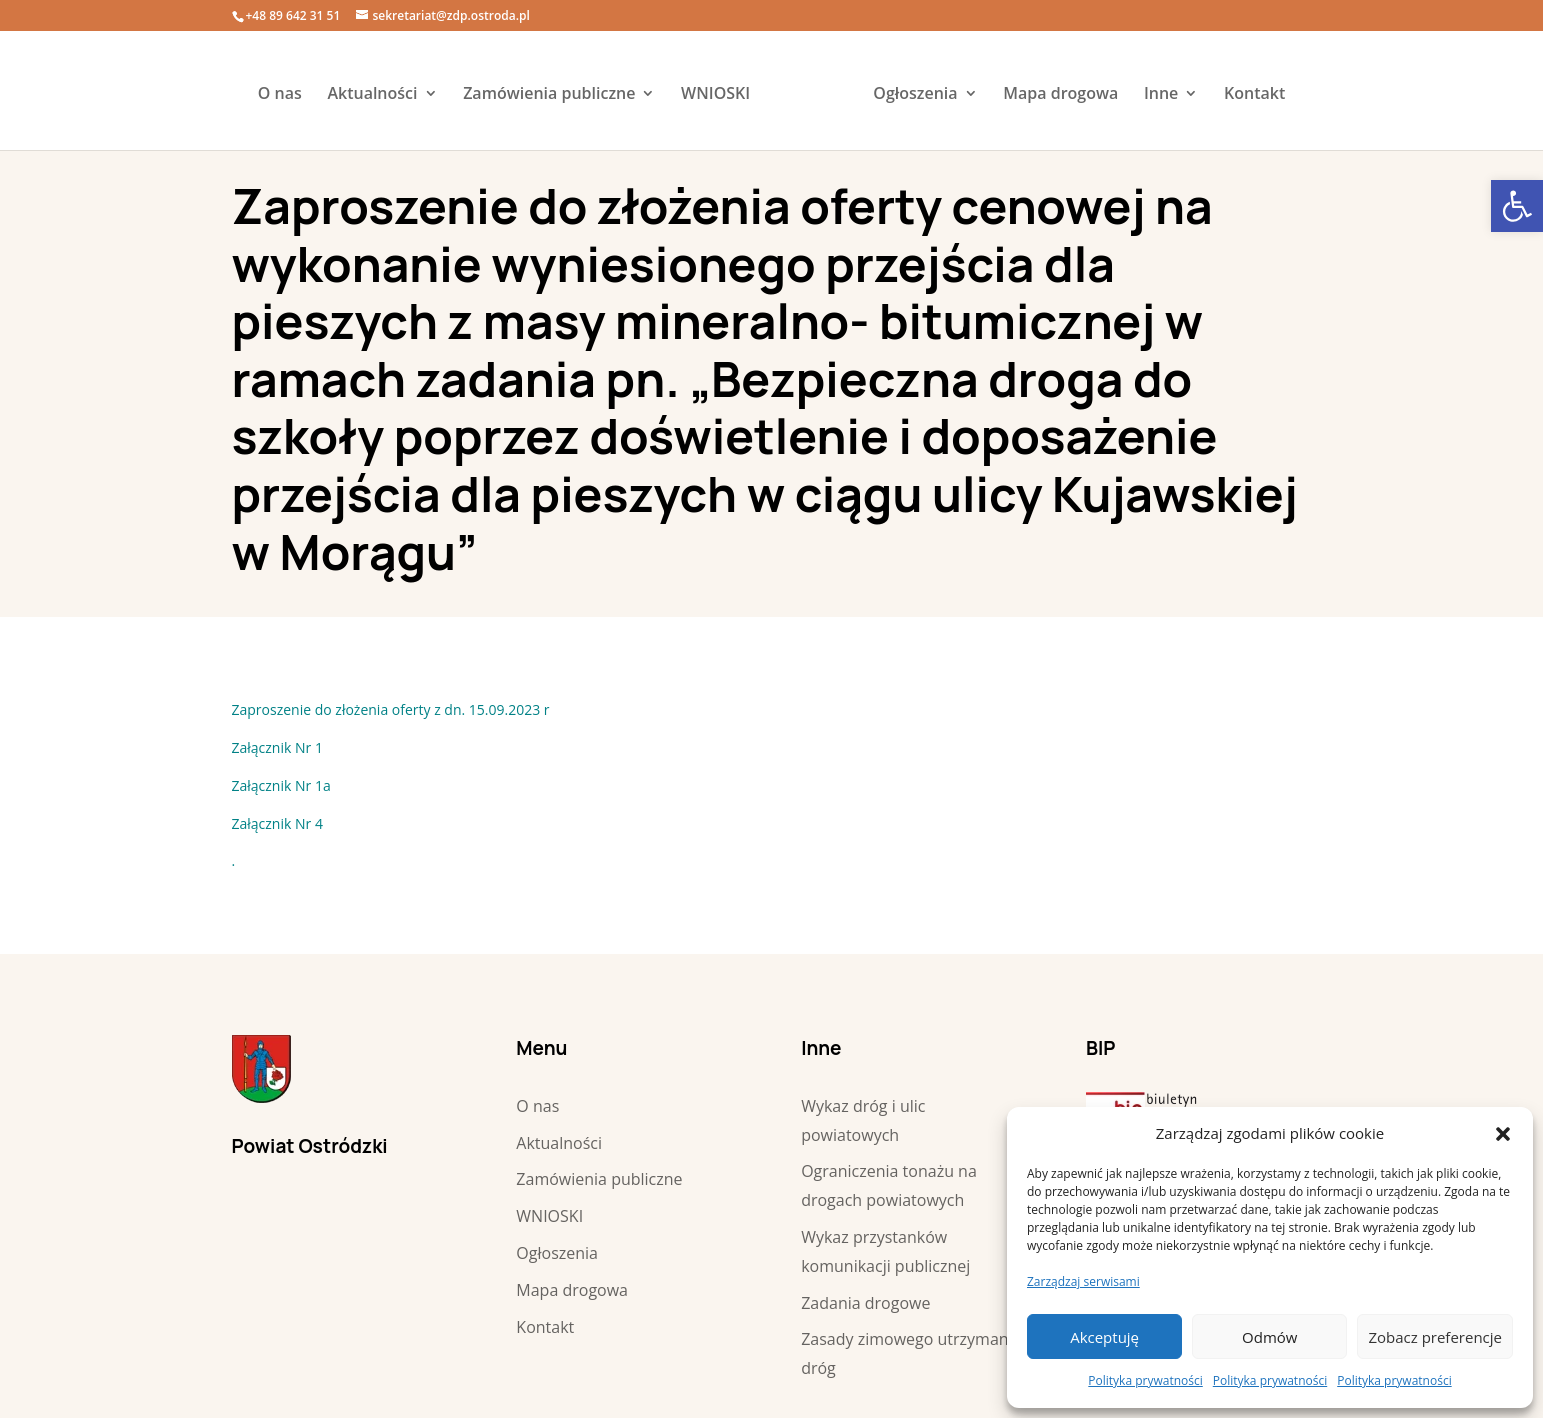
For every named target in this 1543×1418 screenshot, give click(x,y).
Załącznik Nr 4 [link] (277, 823)
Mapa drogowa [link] (1060, 95)
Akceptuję (1104, 1337)
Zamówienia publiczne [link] (549, 95)
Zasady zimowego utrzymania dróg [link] (911, 1353)
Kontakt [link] (1254, 95)
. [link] (234, 860)
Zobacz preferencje (1435, 1337)
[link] (1517, 206)
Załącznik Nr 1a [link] (281, 785)
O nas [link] (280, 95)
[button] (1503, 1134)
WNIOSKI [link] (715, 95)
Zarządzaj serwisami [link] (1083, 1281)
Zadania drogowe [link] (865, 1303)
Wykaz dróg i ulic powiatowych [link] (863, 1120)
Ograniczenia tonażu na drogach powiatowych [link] (889, 1185)
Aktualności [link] (372, 95)
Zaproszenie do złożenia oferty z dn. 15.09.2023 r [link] (391, 709)
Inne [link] (1161, 95)
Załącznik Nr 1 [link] (277, 747)
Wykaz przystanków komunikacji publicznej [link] (885, 1251)
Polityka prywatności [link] (1145, 1380)
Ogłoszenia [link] (915, 95)
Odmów (1269, 1337)
